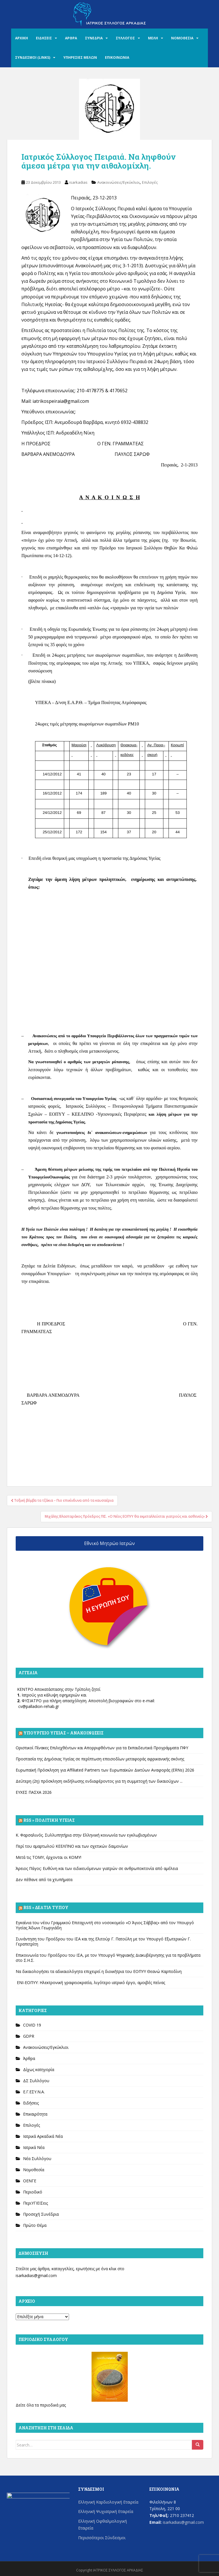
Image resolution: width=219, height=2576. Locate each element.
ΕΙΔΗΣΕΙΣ (44, 38)
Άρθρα (29, 2058)
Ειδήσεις (31, 2103)
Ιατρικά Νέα (33, 2147)
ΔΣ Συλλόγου (36, 2080)
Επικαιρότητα (35, 2114)
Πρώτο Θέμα (34, 2225)
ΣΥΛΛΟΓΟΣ (125, 38)
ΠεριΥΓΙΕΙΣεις (35, 2203)
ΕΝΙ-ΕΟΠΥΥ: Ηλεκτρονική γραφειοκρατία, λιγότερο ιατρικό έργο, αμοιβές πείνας (90, 1982)
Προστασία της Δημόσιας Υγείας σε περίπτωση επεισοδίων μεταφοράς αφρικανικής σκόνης (100, 1759)
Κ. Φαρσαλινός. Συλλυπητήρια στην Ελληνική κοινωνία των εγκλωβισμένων (86, 1835)
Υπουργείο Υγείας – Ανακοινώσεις (63, 1733)
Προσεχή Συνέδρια (41, 2214)
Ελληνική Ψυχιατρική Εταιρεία (105, 2511)
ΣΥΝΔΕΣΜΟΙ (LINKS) (32, 57)
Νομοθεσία (33, 2169)
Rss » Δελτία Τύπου (45, 1907)
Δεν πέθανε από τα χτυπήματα (44, 1879)
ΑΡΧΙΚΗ (21, 38)
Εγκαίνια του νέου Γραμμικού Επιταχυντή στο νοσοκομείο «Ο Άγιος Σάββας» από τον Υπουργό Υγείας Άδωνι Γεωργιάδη (105, 1925)
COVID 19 (32, 2025)
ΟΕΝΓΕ (29, 2180)
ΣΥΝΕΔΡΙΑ (94, 38)
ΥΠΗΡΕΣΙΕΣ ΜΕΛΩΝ (80, 57)
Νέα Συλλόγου (37, 2158)
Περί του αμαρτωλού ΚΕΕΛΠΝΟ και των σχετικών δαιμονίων (72, 1846)
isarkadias (78, 182)
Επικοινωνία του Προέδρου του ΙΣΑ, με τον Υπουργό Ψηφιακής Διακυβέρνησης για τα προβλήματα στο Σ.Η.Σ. (108, 1957)
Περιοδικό (32, 2192)
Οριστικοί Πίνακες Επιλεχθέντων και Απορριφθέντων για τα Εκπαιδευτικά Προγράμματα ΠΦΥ (102, 1747)
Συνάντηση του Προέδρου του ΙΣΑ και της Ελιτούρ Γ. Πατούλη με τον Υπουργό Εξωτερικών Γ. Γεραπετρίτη (103, 1941)
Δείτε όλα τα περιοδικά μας (41, 2405)
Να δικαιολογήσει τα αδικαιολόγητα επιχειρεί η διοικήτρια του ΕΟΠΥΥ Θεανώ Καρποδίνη (99, 1971)
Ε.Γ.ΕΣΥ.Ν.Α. (34, 2091)
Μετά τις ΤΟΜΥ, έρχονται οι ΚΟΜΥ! (48, 1857)
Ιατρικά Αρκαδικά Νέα (43, 2136)
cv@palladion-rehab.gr (38, 1706)
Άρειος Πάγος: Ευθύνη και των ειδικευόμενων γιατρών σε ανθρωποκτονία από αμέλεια (97, 1868)
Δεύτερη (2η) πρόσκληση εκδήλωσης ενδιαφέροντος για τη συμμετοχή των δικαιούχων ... (99, 1781)
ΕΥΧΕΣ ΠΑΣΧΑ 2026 (34, 1792)
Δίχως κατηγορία (38, 2069)
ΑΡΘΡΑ (71, 38)
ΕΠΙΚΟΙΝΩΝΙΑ (117, 57)
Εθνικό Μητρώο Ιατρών (109, 1543)
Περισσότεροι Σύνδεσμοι (101, 2537)
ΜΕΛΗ (153, 38)
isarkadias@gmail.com (36, 2275)
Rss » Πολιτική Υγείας (49, 1820)
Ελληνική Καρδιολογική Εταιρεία (108, 2502)
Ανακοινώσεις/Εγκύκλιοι (118, 182)
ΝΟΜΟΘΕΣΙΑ (182, 38)
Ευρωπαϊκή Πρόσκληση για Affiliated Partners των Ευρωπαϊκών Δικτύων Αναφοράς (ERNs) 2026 (105, 1770)
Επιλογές (150, 182)
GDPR (28, 2036)
